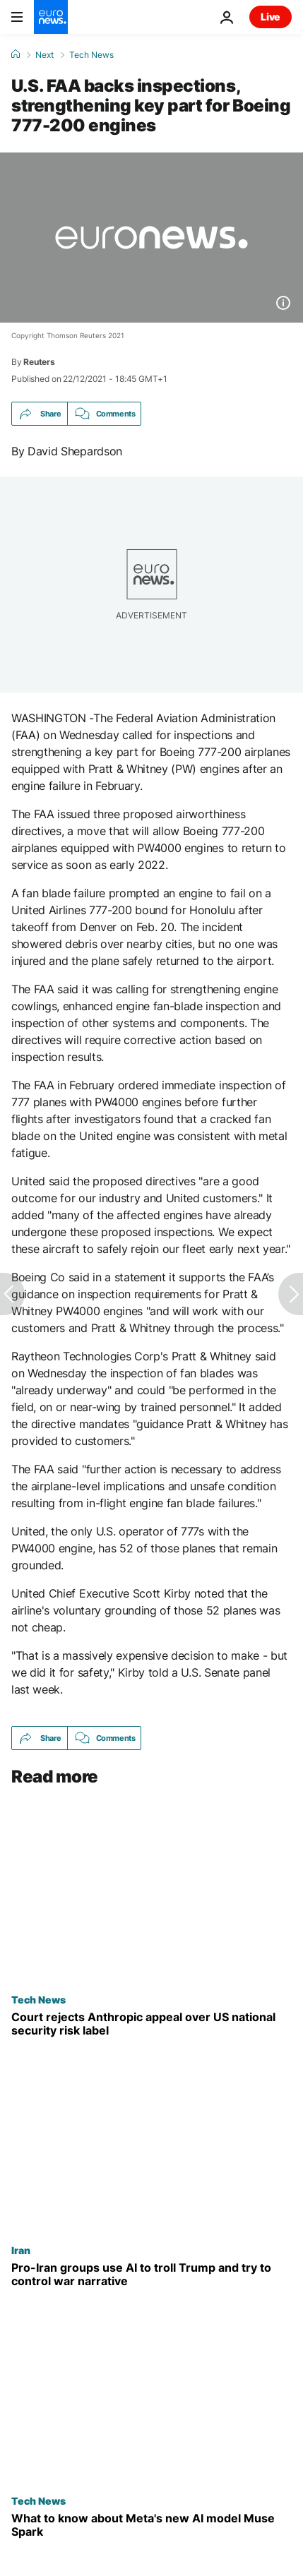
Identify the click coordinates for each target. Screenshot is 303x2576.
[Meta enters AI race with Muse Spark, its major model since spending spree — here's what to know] (151, 2525)
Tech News (91, 55)
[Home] (15, 54)
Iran (20, 2250)
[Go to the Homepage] (51, 17)
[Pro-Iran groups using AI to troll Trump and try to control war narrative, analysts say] (151, 2274)
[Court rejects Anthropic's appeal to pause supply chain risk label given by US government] (151, 2024)
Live (270, 17)
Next (44, 55)
